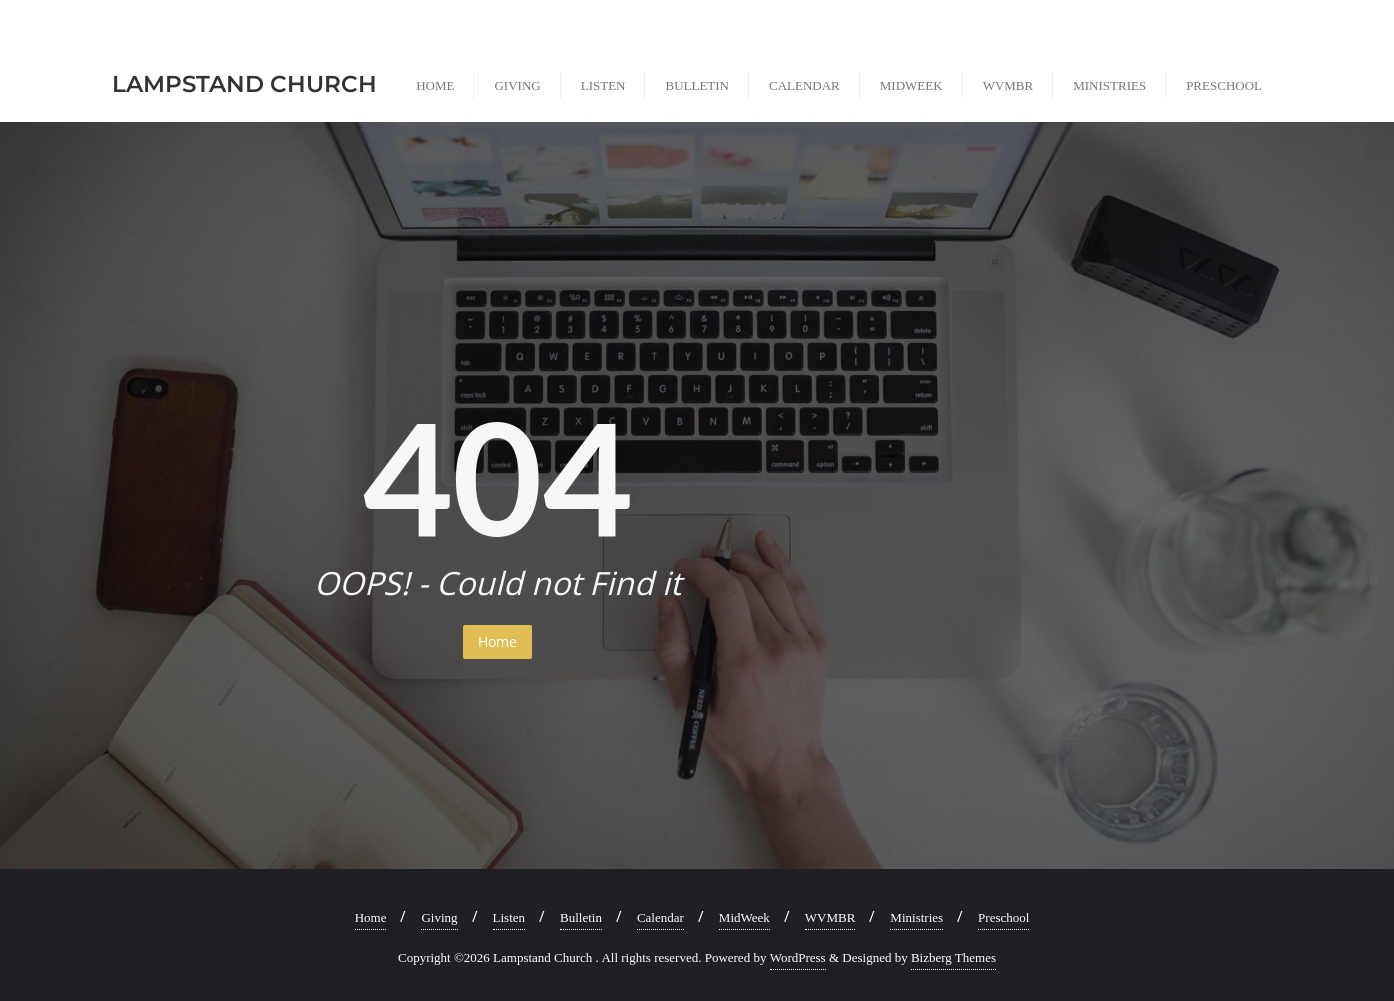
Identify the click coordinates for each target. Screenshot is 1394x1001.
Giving (439, 917)
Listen (509, 917)
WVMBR (830, 917)
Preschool (1003, 917)
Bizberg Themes (953, 957)
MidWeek (744, 917)
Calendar (660, 917)
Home (497, 641)
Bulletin (581, 917)
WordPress (798, 957)
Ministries (916, 917)
